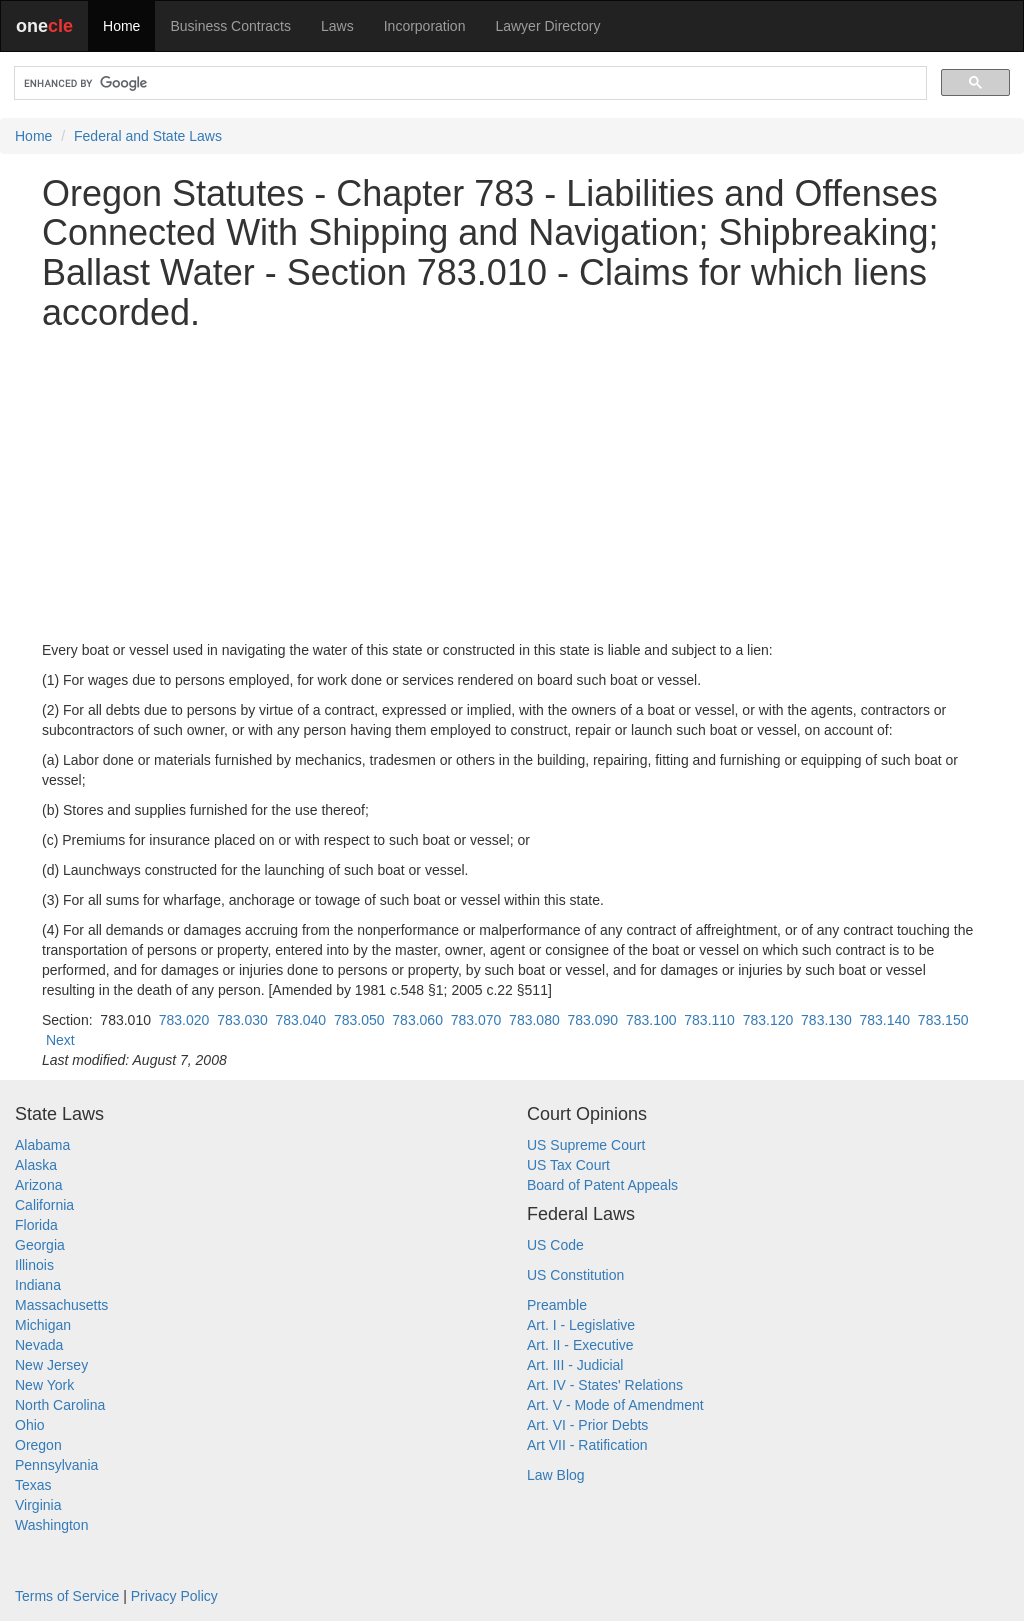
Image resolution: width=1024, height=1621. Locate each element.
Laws (337, 26)
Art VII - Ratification (587, 1445)
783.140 (884, 1020)
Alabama (42, 1145)
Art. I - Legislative (581, 1325)
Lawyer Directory (547, 26)
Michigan (43, 1325)
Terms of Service (67, 1596)
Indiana (38, 1285)
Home (121, 26)
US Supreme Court (586, 1145)
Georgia (40, 1245)
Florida (36, 1225)
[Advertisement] (512, 486)
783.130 (826, 1020)
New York (44, 1385)
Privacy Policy (174, 1596)
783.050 (359, 1020)
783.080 (534, 1020)
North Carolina (60, 1405)
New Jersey (51, 1365)
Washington (51, 1525)
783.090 (593, 1020)
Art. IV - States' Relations (605, 1385)
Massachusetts (61, 1305)
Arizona (38, 1185)
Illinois (34, 1265)
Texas (33, 1485)
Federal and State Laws (148, 136)
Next (60, 1040)
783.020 (184, 1020)
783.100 (651, 1020)
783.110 (709, 1020)
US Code (555, 1245)
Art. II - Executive (580, 1345)
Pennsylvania (56, 1465)
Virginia (38, 1505)
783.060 (417, 1020)
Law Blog (556, 1475)
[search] (468, 83)
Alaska (36, 1165)
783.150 (943, 1020)
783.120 (768, 1020)
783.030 (242, 1020)
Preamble (557, 1305)
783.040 (301, 1020)
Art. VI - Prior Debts (587, 1425)
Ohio (30, 1425)
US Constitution (575, 1275)
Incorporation (425, 26)
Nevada (39, 1345)
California (44, 1205)
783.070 (476, 1020)
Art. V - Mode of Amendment (615, 1405)
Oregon (38, 1445)
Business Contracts (230, 26)
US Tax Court (568, 1165)
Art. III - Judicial (575, 1365)
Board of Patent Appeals (602, 1185)
